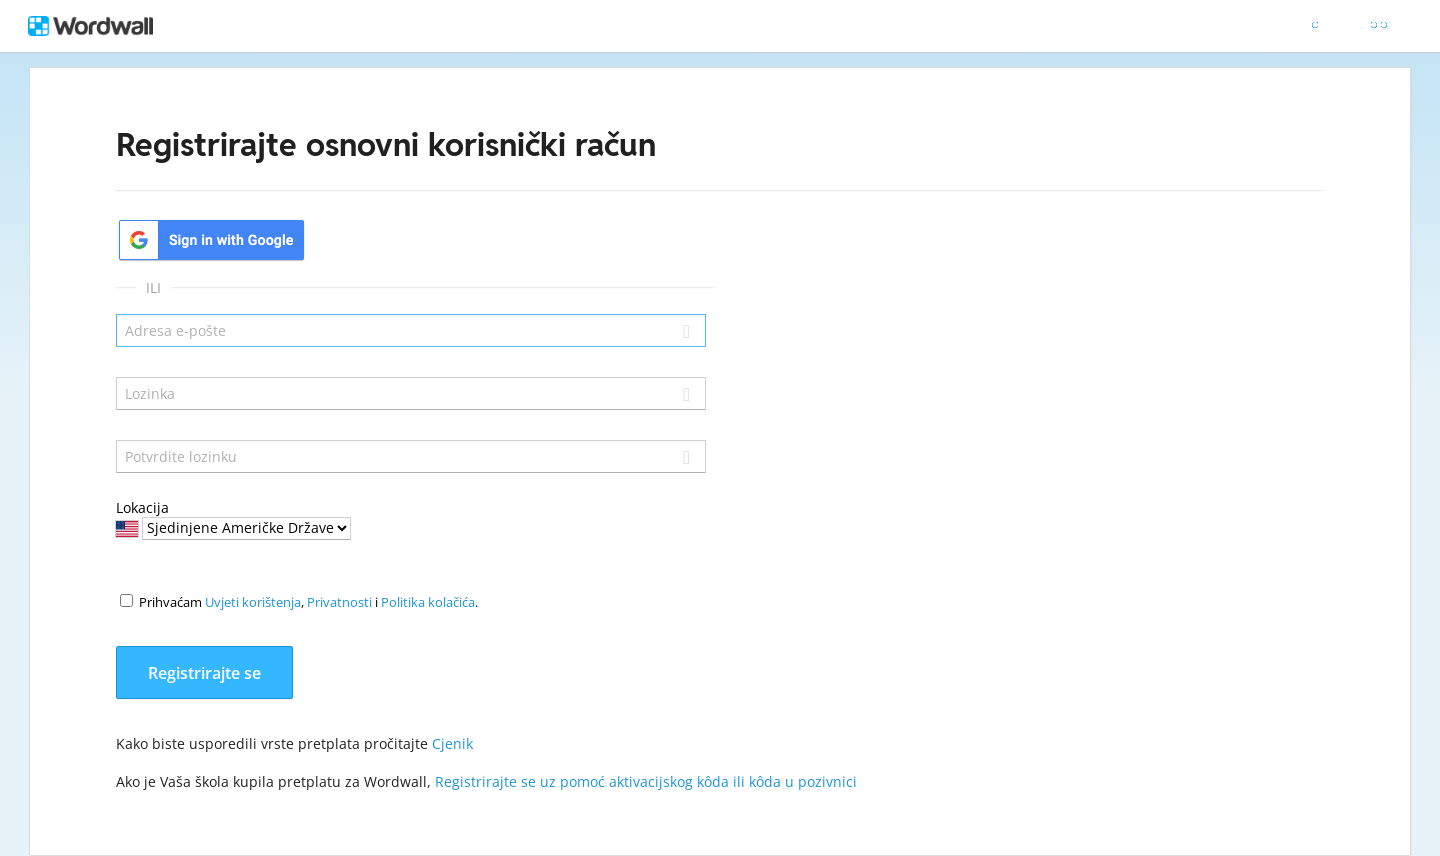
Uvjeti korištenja (253, 602)
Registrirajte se (204, 673)
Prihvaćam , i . (308, 602)
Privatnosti (339, 602)
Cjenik (452, 743)
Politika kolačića (428, 602)
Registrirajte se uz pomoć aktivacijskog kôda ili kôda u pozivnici (646, 781)
